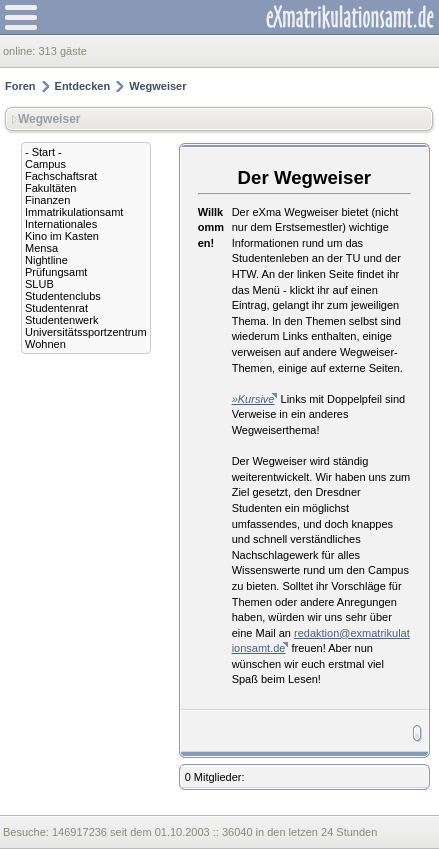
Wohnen (45, 344)
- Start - (43, 152)
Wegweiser (157, 86)
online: (20, 51)
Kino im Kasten (62, 236)
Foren (20, 86)
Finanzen (47, 200)
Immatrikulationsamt (74, 212)
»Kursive (253, 399)
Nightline (46, 260)
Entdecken (83, 86)
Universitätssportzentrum (86, 332)
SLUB (39, 284)
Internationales (61, 224)
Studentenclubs (63, 296)
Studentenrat (56, 308)
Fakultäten (50, 188)
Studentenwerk (61, 320)
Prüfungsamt (56, 272)
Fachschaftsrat (61, 176)
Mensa (41, 248)
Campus (45, 164)
